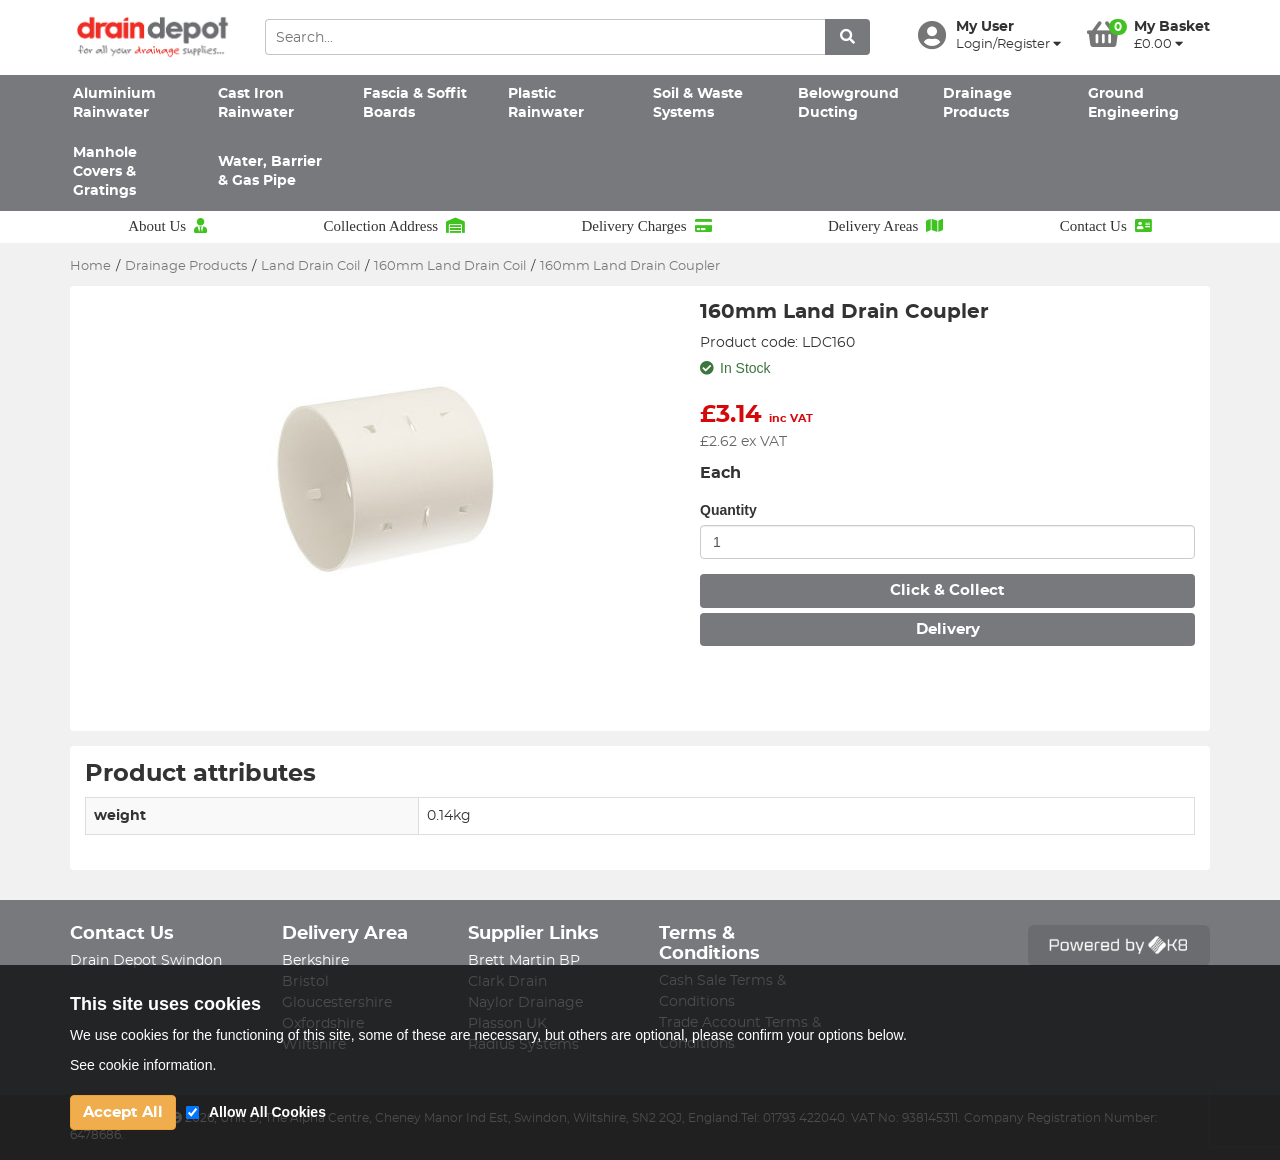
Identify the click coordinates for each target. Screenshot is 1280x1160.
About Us (167, 226)
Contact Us (1106, 226)
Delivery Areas (885, 226)
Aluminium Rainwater (114, 103)
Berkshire (315, 961)
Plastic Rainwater (546, 103)
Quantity (728, 510)
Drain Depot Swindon (146, 961)
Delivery (948, 629)
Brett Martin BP (524, 961)
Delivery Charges (646, 226)
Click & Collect (947, 590)
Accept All (123, 1112)
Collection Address (394, 226)
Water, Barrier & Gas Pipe (270, 171)
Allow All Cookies (267, 1112)
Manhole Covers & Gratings (105, 172)
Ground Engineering (1133, 103)
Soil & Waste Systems (698, 103)
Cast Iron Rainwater (256, 103)
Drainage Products (977, 103)
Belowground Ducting (848, 103)
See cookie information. (143, 1065)
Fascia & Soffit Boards (415, 103)
